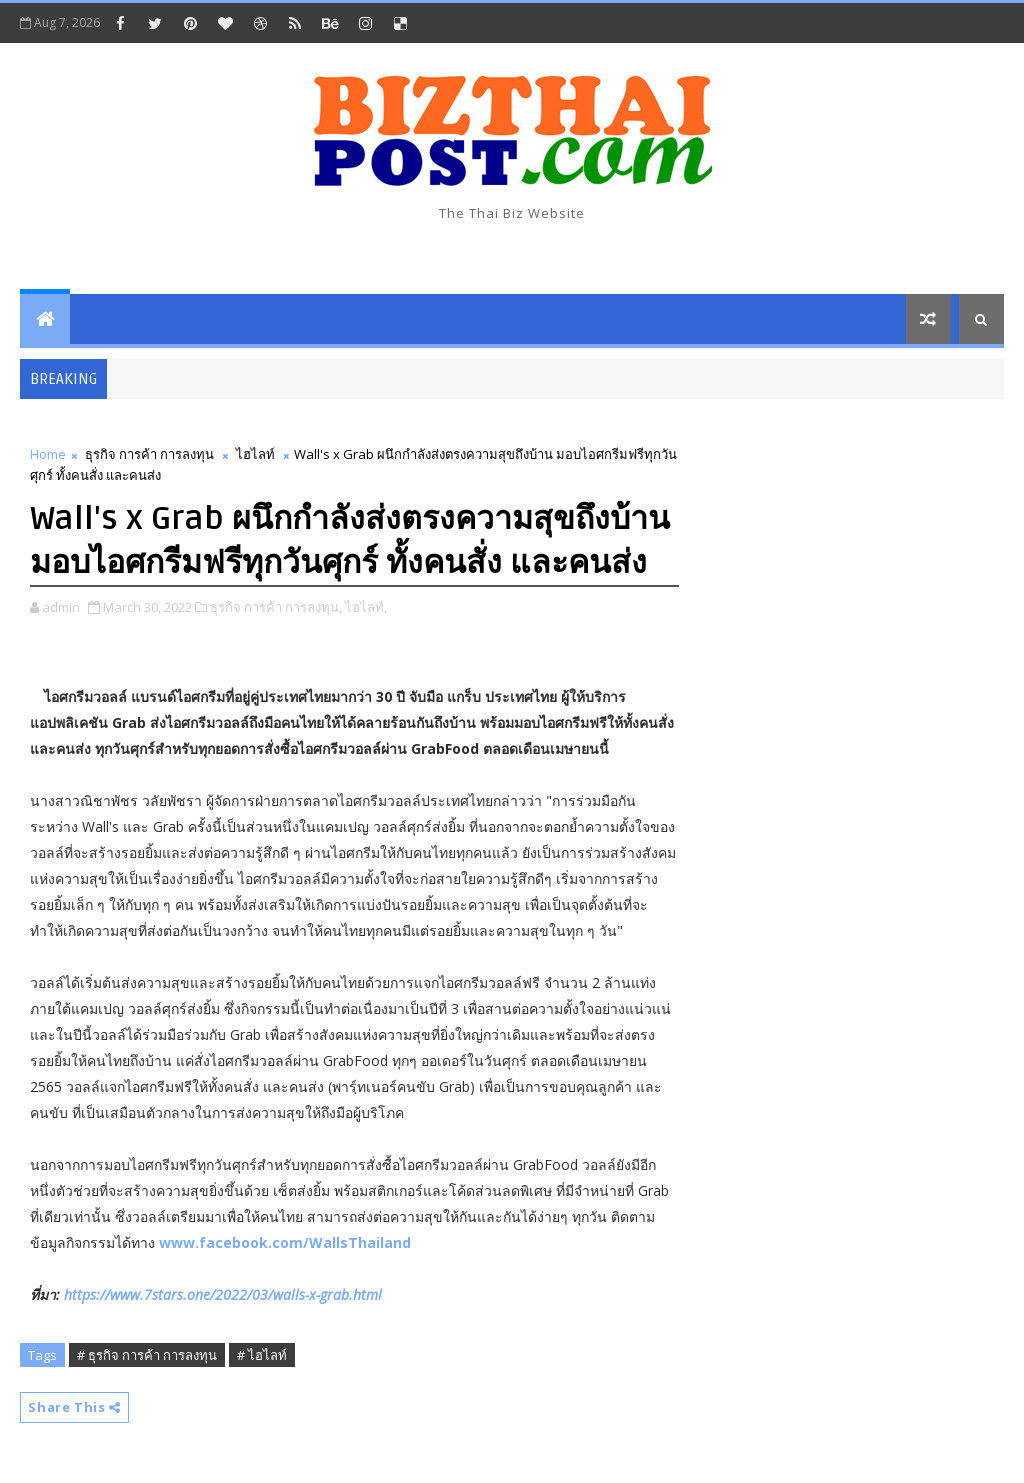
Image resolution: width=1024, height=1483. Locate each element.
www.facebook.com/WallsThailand (285, 1242)
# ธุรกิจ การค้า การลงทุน (147, 1355)
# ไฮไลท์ (262, 1355)
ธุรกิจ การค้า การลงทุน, (276, 607)
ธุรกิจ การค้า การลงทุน (149, 454)
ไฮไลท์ (255, 454)
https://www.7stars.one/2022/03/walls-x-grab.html (223, 1294)
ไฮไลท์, (366, 607)
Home (48, 454)
